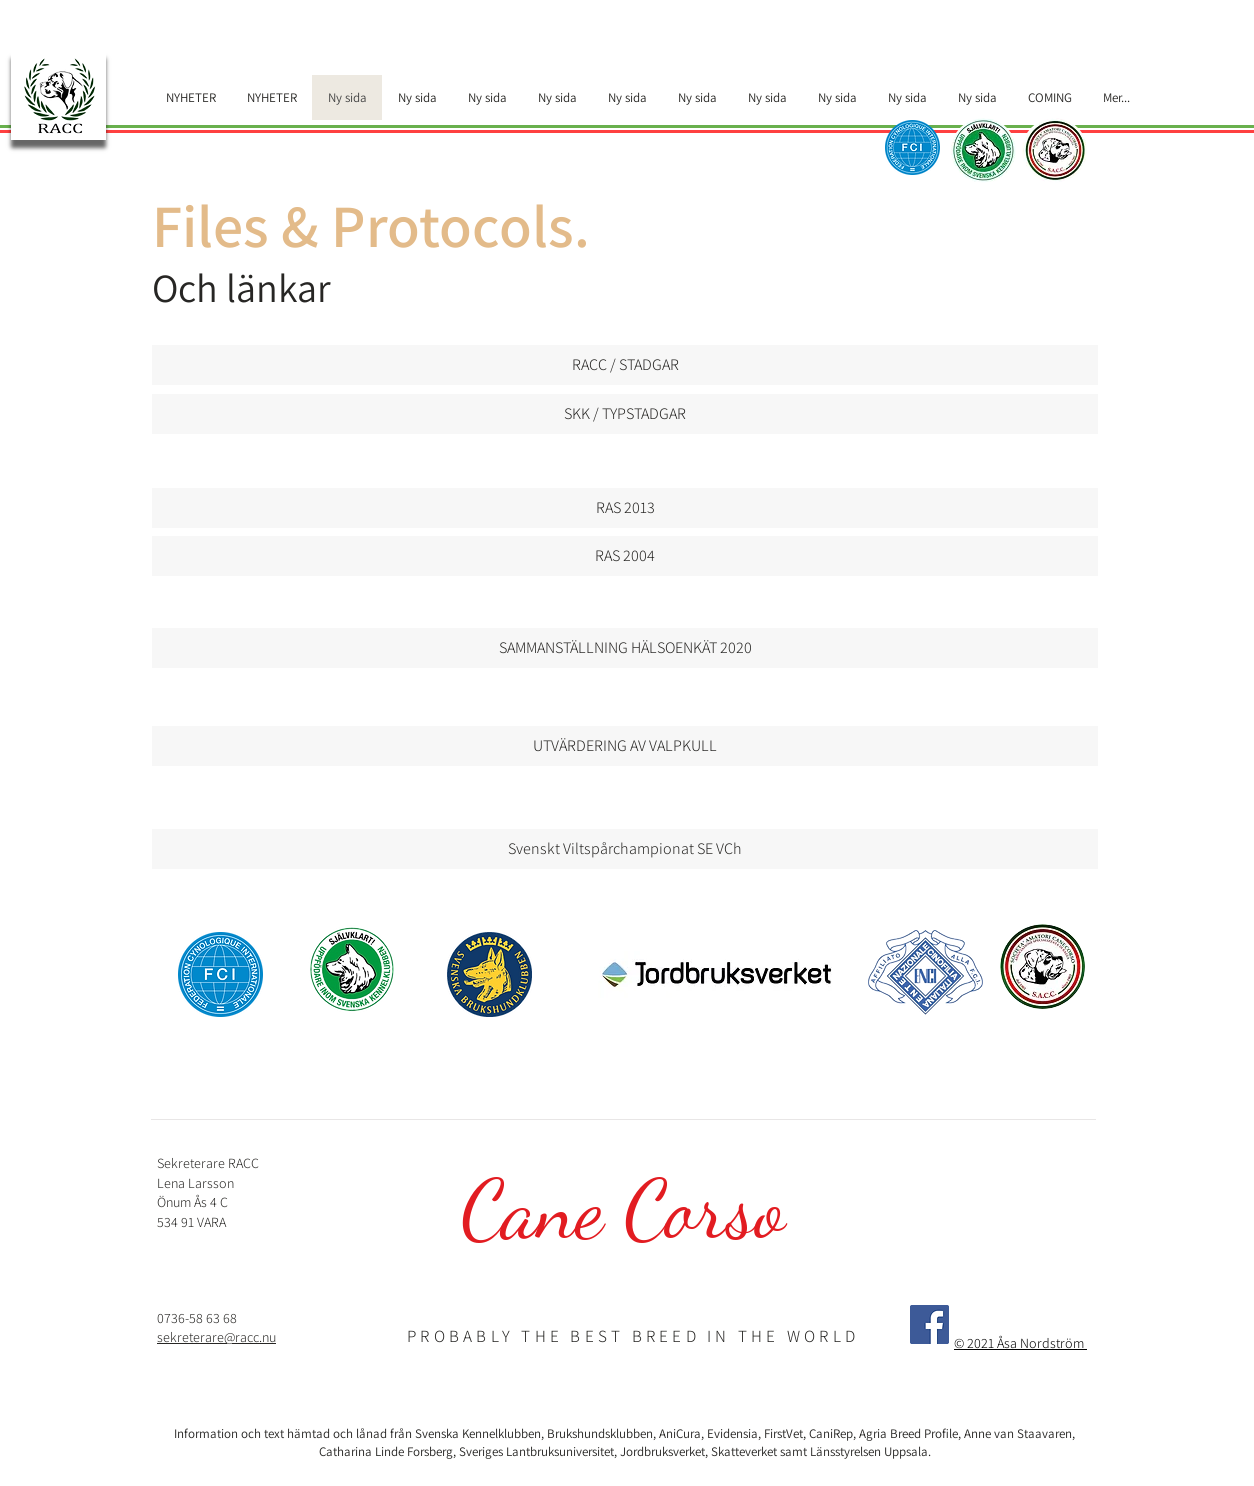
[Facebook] (929, 1324)
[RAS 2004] (625, 556)
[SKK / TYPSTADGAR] (625, 414)
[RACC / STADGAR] (625, 365)
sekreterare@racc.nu (216, 1337)
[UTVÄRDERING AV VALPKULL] (625, 746)
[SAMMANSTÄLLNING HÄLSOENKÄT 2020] (625, 648)
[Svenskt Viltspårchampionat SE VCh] (625, 849)
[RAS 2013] (625, 508)
